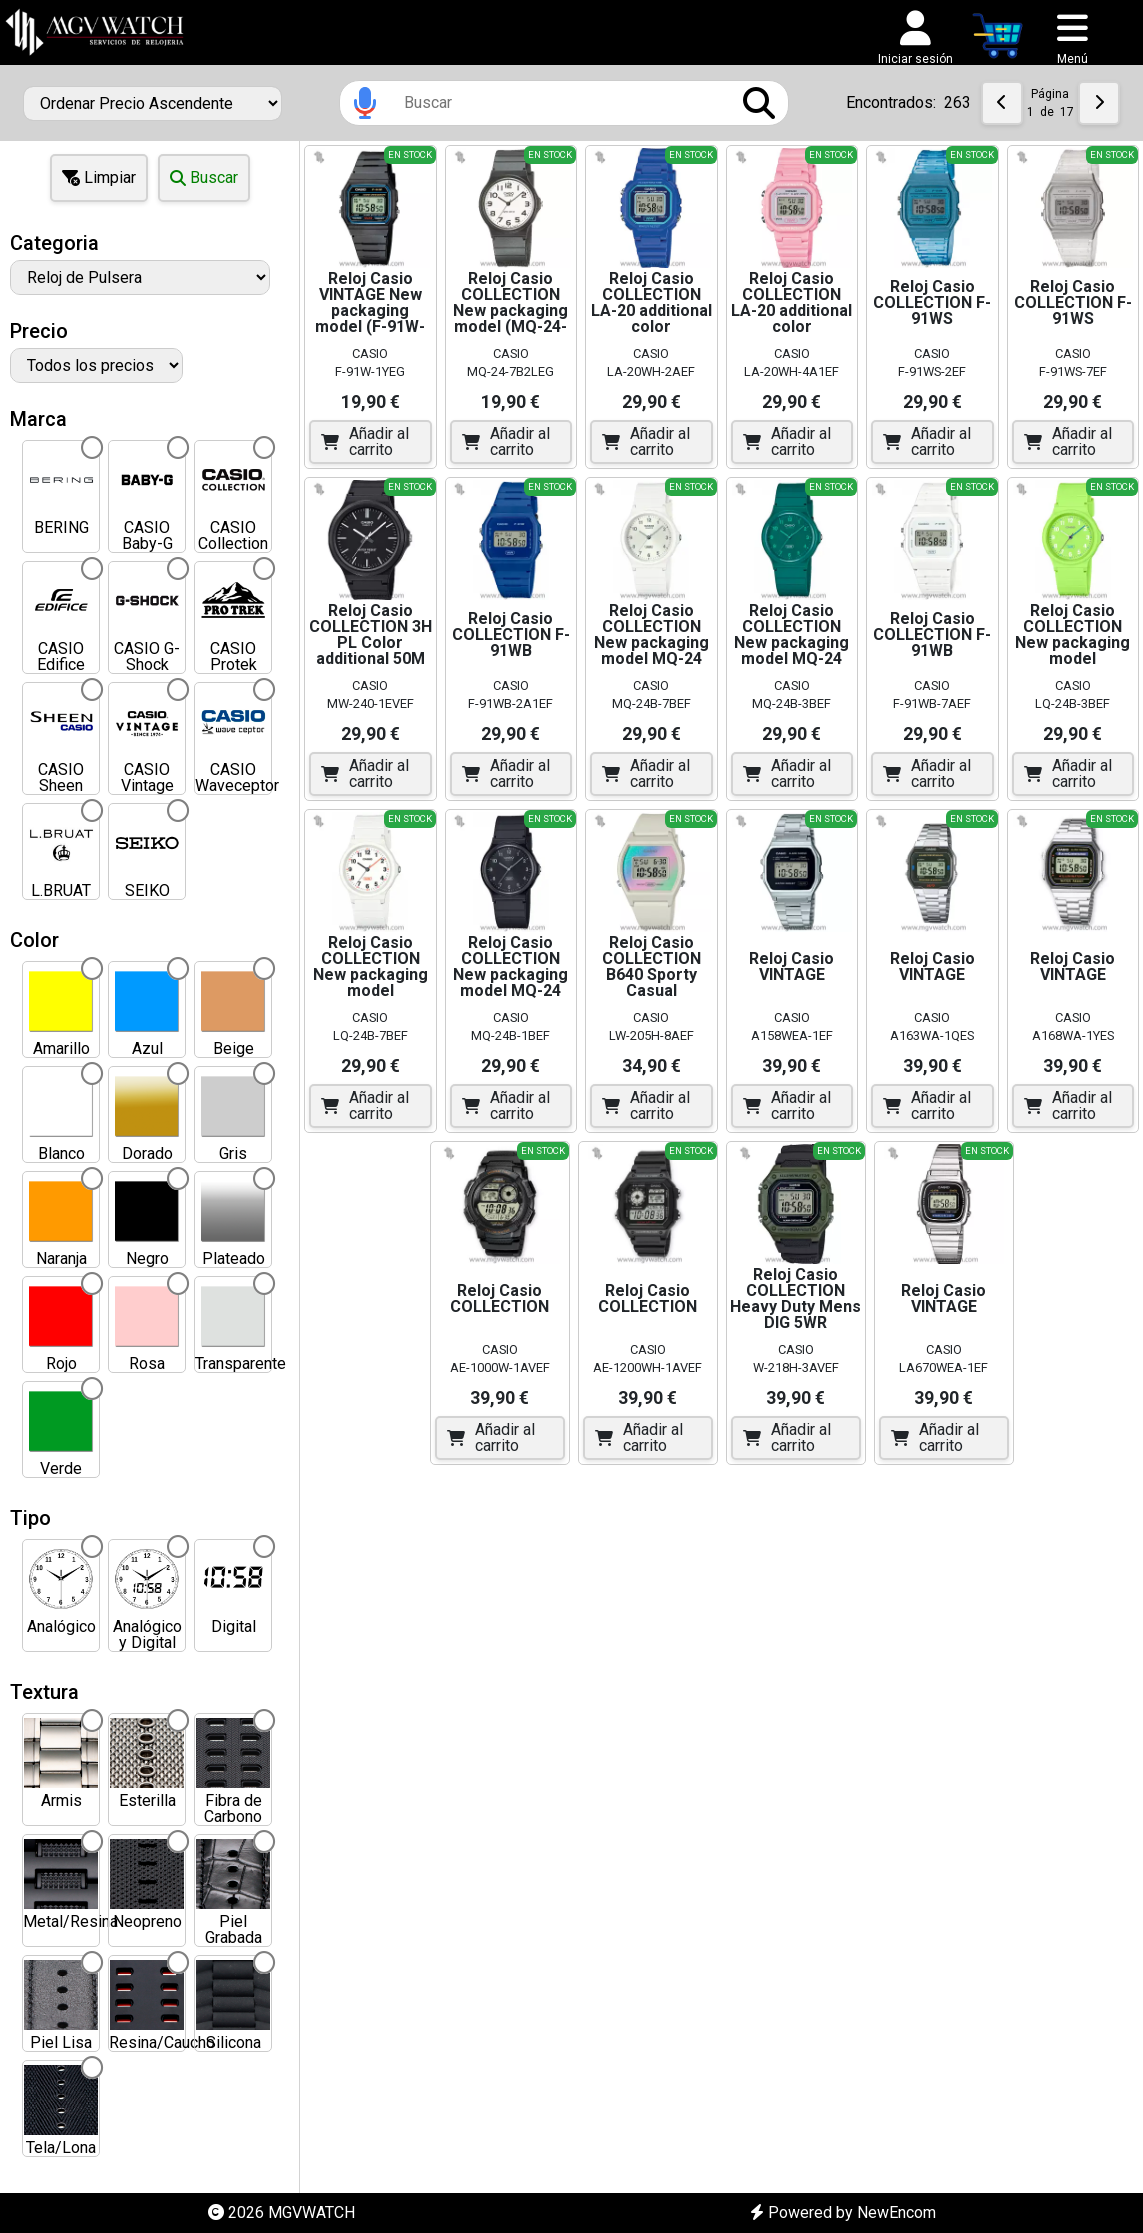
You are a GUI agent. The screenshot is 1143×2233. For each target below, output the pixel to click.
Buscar (204, 177)
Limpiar (99, 177)
